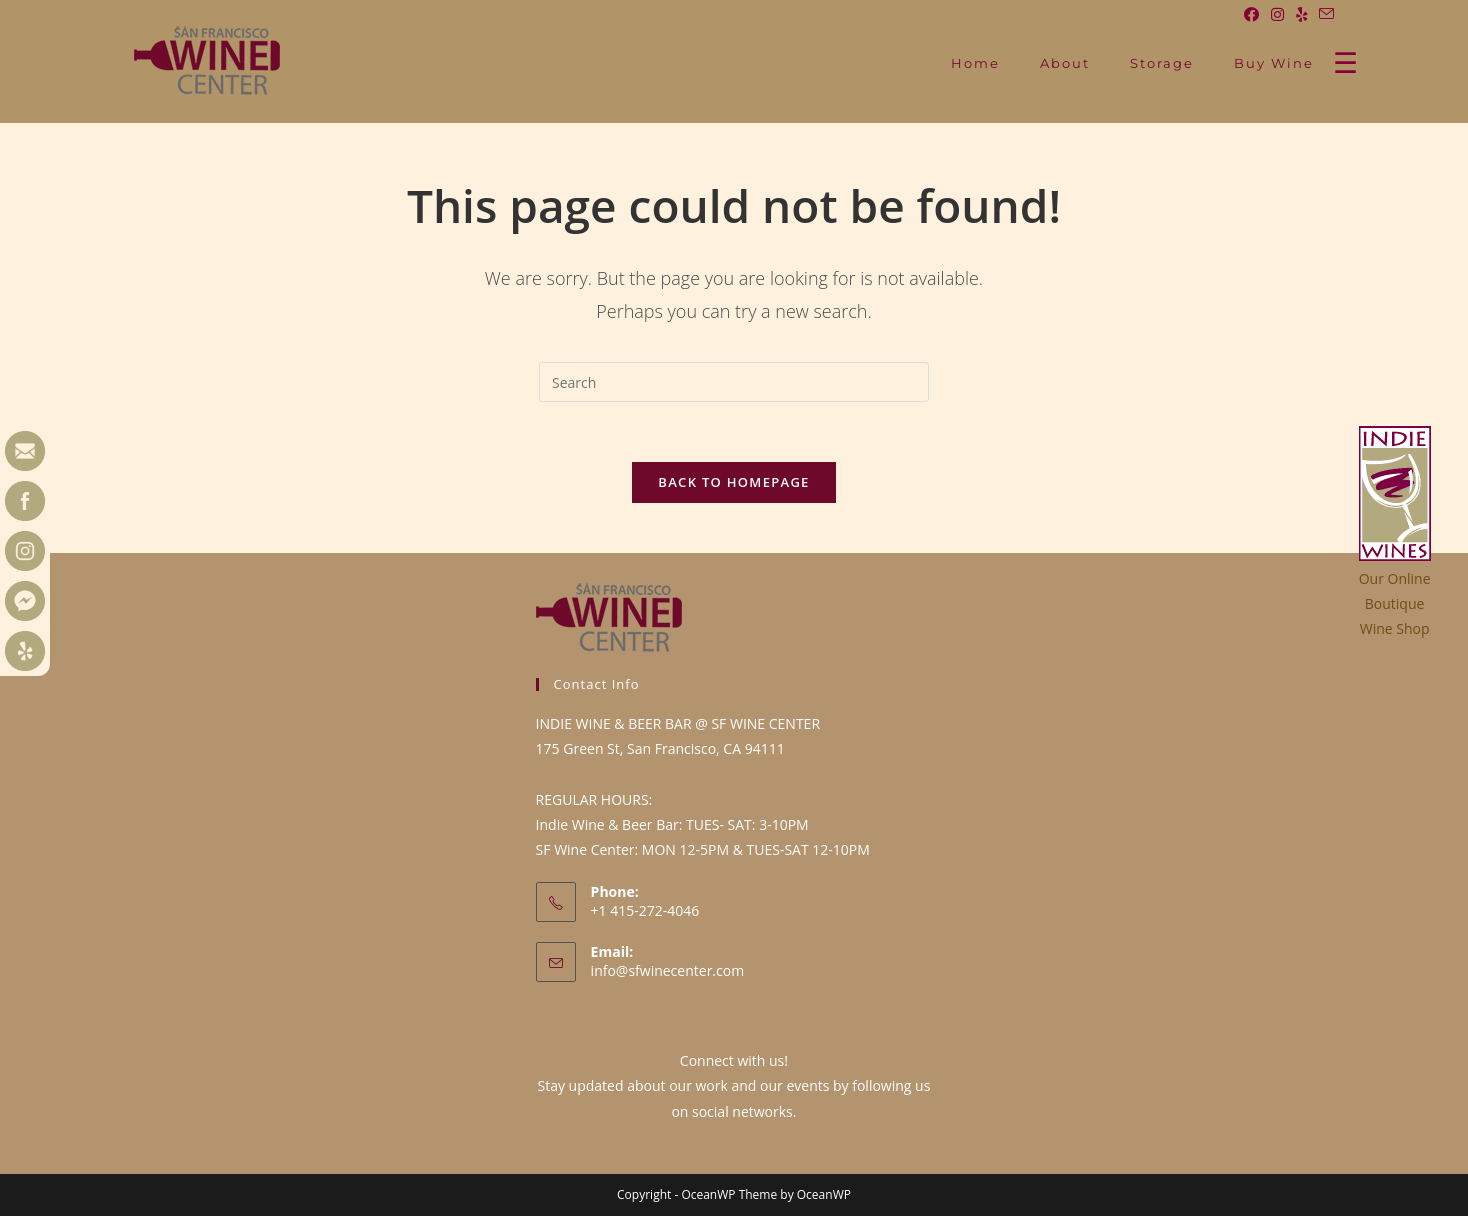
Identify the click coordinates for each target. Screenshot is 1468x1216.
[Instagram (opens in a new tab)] (1277, 14)
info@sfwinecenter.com (668, 970)
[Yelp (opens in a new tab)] (1301, 14)
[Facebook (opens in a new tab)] (1251, 14)
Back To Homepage (733, 482)
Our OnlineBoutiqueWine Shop (1395, 603)
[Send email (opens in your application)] (1323, 14)
